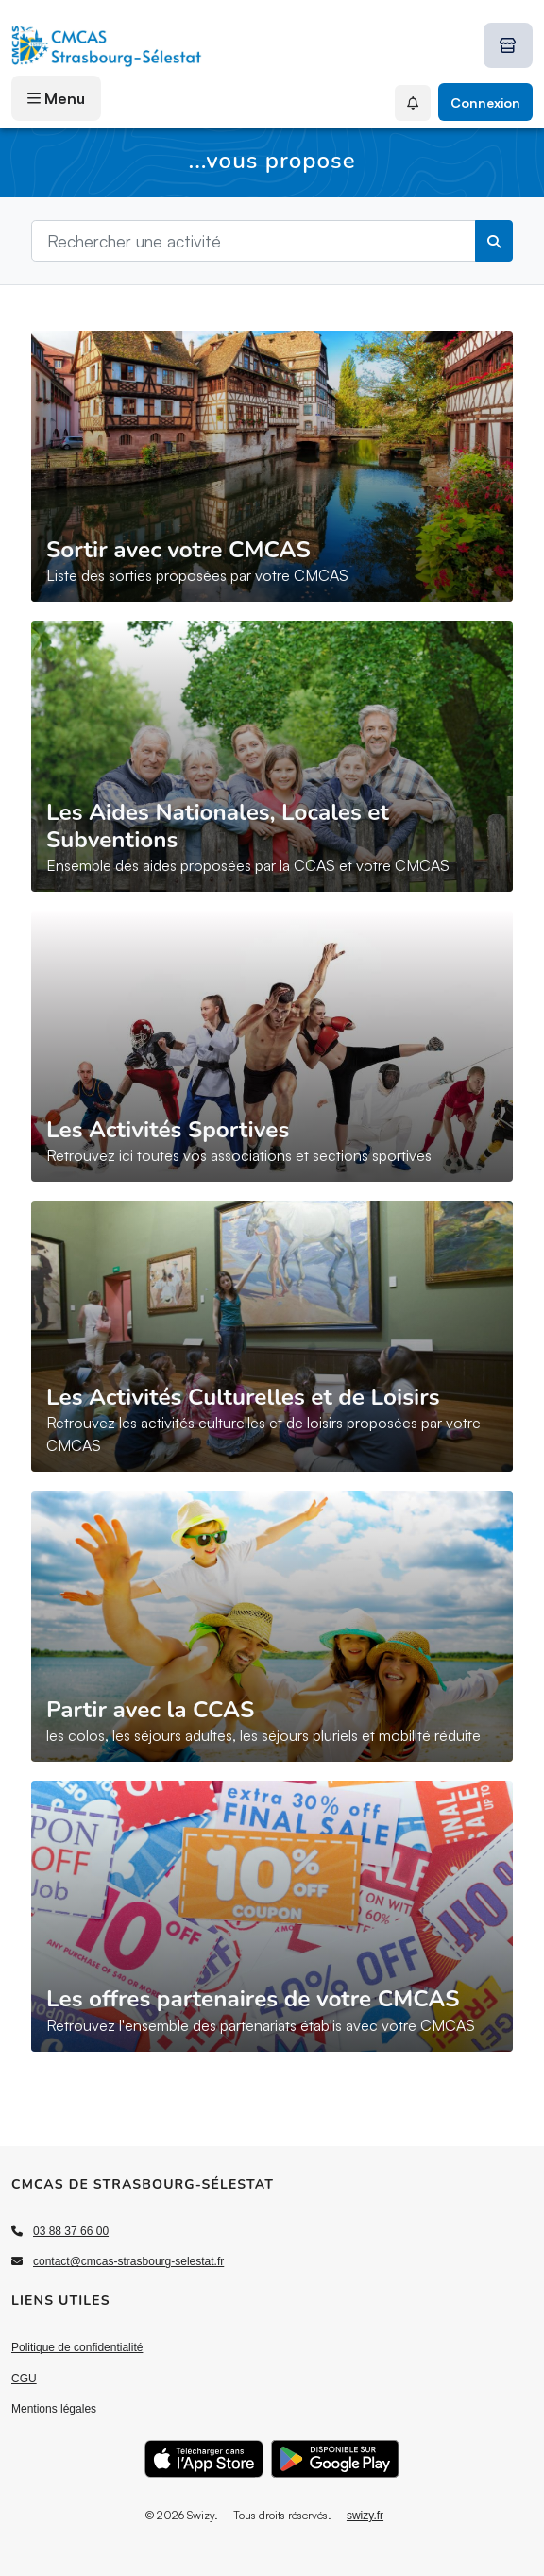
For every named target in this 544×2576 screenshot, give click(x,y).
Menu (56, 98)
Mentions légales (53, 2408)
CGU (24, 2378)
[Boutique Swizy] (508, 45)
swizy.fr (365, 2515)
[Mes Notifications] (413, 103)
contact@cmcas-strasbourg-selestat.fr (128, 2261)
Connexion (485, 102)
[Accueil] (106, 45)
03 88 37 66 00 (71, 2231)
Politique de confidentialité (77, 2347)
